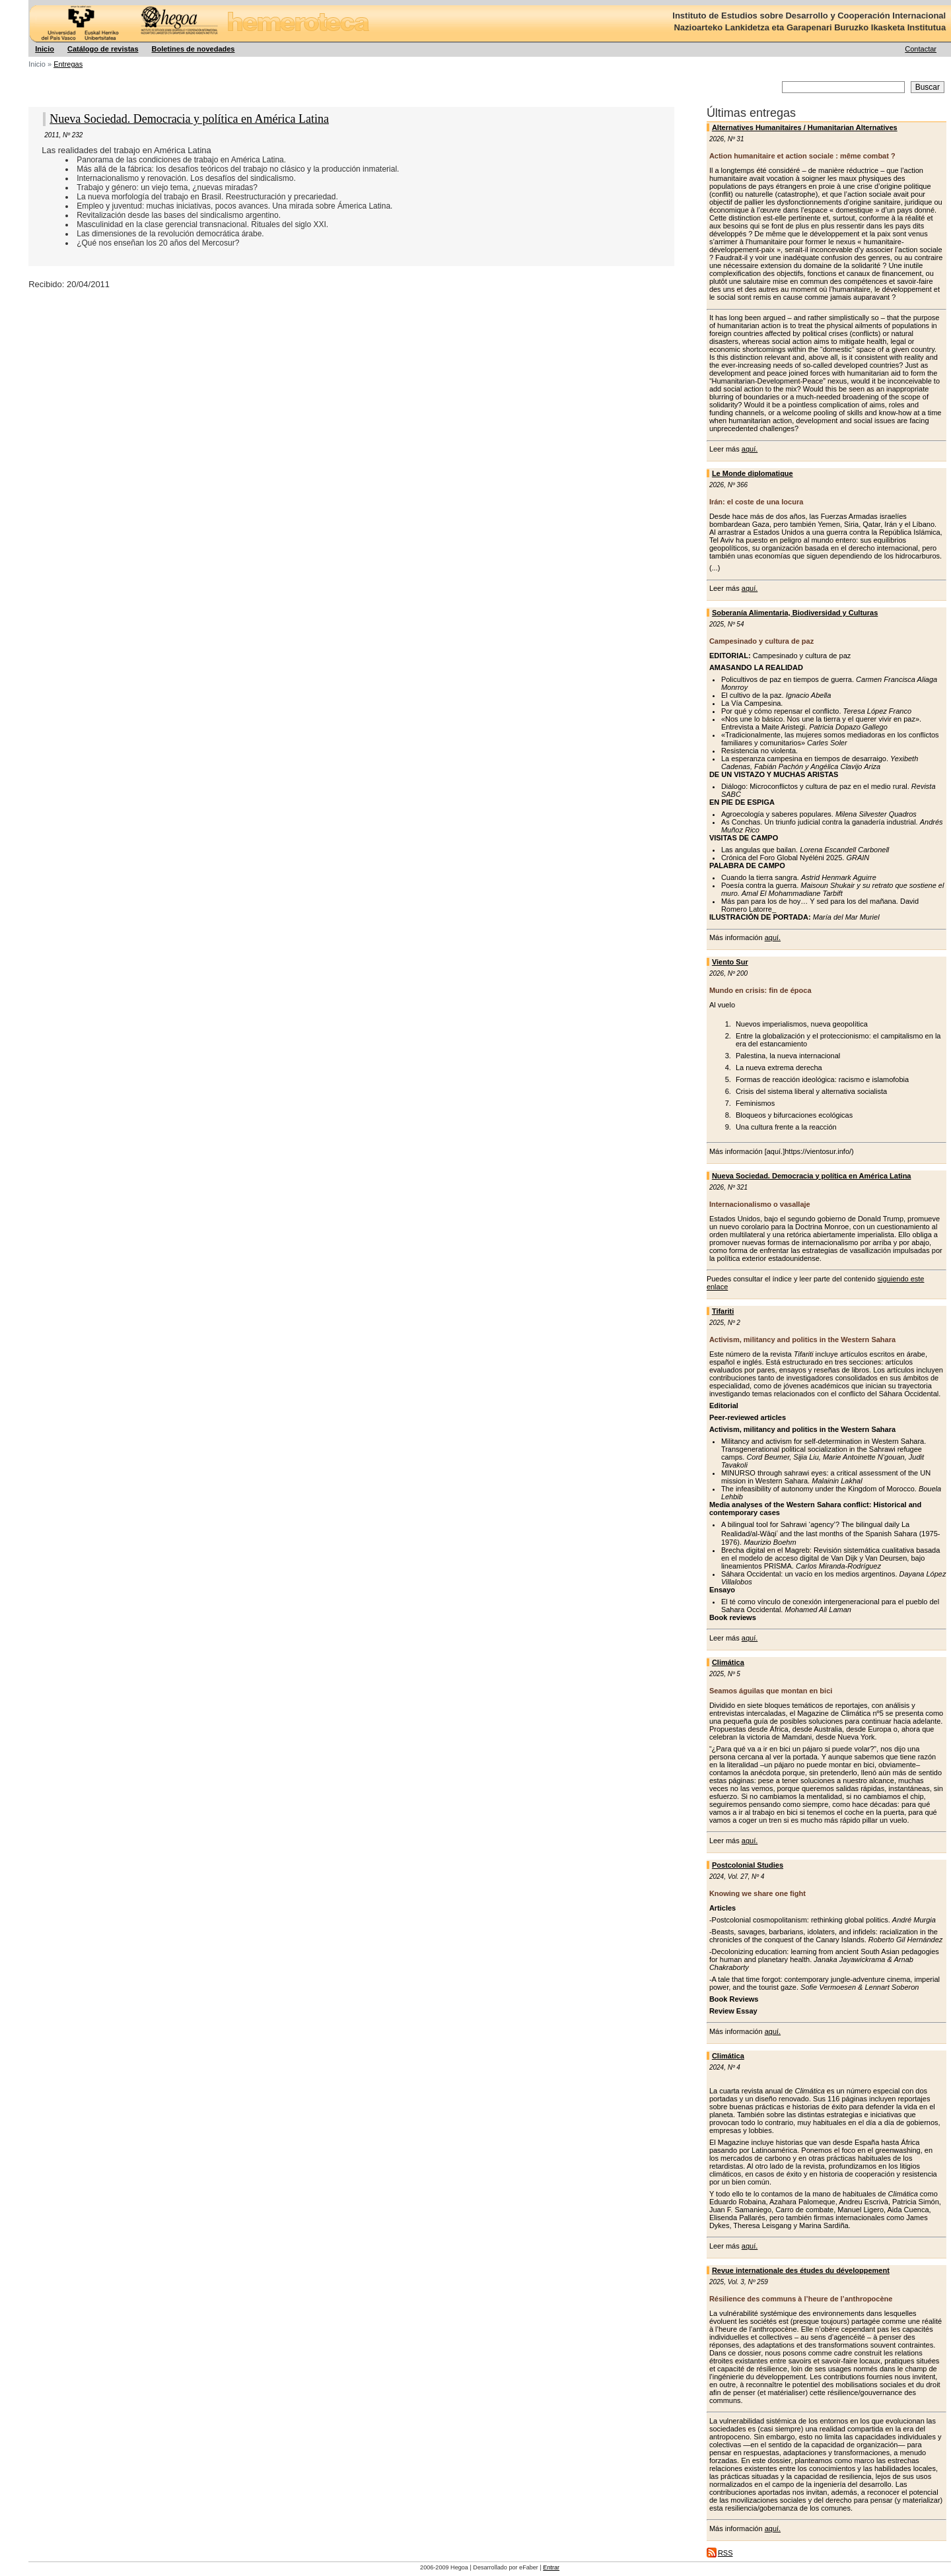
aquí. (749, 449)
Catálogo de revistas (103, 49)
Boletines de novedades (193, 49)
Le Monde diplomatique (752, 473)
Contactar (920, 49)
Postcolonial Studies (747, 1865)
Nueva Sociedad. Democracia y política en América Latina (811, 1176)
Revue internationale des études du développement (801, 2270)
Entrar (551, 2567)
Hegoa (29, 0)
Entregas (68, 64)
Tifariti (723, 1311)
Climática (728, 1662)
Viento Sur (730, 962)
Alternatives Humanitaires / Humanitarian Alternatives (805, 127)
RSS (725, 2553)
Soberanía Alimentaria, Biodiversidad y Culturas (795, 613)
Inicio (44, 49)
